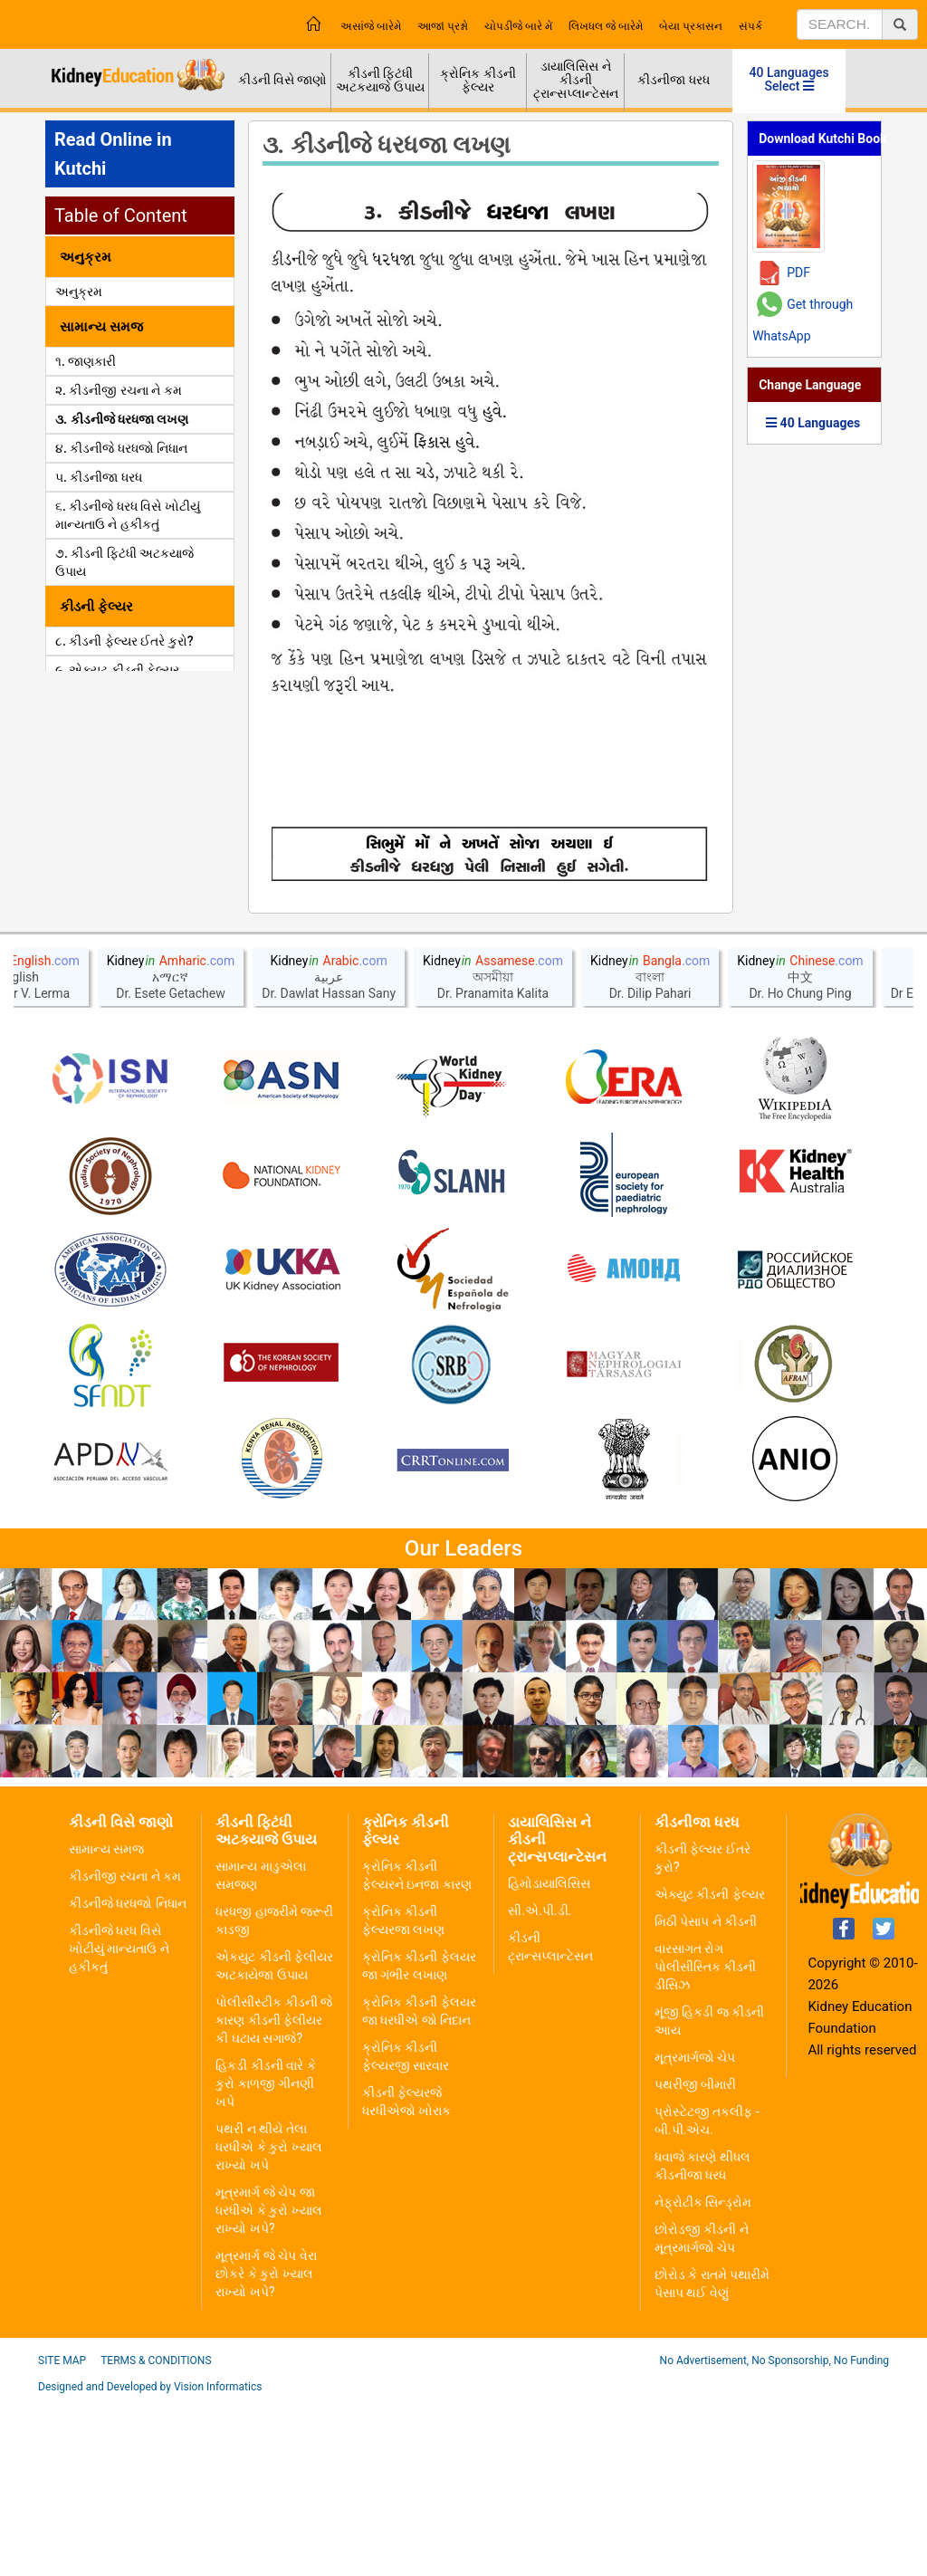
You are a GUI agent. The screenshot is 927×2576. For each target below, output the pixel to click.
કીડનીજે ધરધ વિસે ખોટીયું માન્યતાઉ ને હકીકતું (119, 2124)
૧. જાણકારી (85, 361)
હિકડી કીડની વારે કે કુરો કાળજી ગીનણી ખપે (265, 2259)
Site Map (62, 2536)
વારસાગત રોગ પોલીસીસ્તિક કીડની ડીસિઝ (705, 2142)
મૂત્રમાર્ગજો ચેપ (695, 2233)
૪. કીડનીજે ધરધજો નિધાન (121, 448)
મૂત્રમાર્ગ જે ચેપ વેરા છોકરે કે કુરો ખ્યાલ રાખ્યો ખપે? (265, 2449)
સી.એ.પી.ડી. (539, 2086)
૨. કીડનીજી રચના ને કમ (118, 390)
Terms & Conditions (155, 2536)
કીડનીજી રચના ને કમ (125, 2052)
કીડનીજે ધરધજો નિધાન (127, 2079)
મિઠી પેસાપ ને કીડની (706, 2097)
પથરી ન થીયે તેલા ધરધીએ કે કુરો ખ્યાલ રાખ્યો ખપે (268, 2322)
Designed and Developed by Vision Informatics (150, 2562)
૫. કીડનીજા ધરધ (98, 477)
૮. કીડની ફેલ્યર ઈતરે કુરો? (124, 641)
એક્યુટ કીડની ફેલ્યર (710, 2070)
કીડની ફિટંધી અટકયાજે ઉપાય (380, 80)
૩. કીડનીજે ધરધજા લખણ (122, 419)
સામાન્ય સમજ (106, 2024)
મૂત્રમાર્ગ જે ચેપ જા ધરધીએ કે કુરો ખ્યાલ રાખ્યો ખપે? (268, 2386)
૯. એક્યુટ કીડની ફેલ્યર (117, 670)
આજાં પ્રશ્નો (442, 26)
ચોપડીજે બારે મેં (518, 26)
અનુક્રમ (78, 291)
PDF (798, 272)
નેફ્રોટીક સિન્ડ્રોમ (703, 2377)
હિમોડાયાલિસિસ (549, 2059)
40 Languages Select (789, 79)
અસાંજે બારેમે (370, 26)
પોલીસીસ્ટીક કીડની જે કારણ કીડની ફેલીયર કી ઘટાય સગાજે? (273, 2195)
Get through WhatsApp (802, 320)
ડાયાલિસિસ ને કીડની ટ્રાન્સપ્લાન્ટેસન (575, 80)
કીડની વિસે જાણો (283, 79)
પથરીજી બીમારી (695, 2260)
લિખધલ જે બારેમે (606, 26)
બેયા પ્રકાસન (690, 26)
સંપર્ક (750, 26)
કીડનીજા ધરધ (673, 79)
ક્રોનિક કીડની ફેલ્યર (477, 80)
